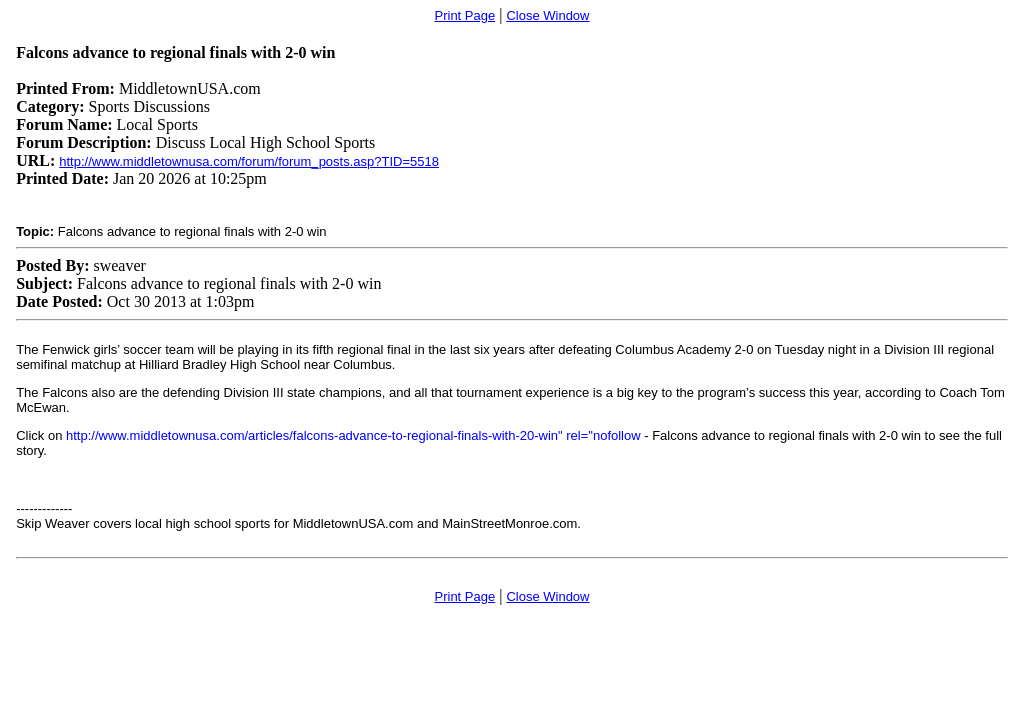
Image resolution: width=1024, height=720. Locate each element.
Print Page (465, 15)
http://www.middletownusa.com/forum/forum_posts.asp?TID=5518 (249, 161)
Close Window (547, 15)
